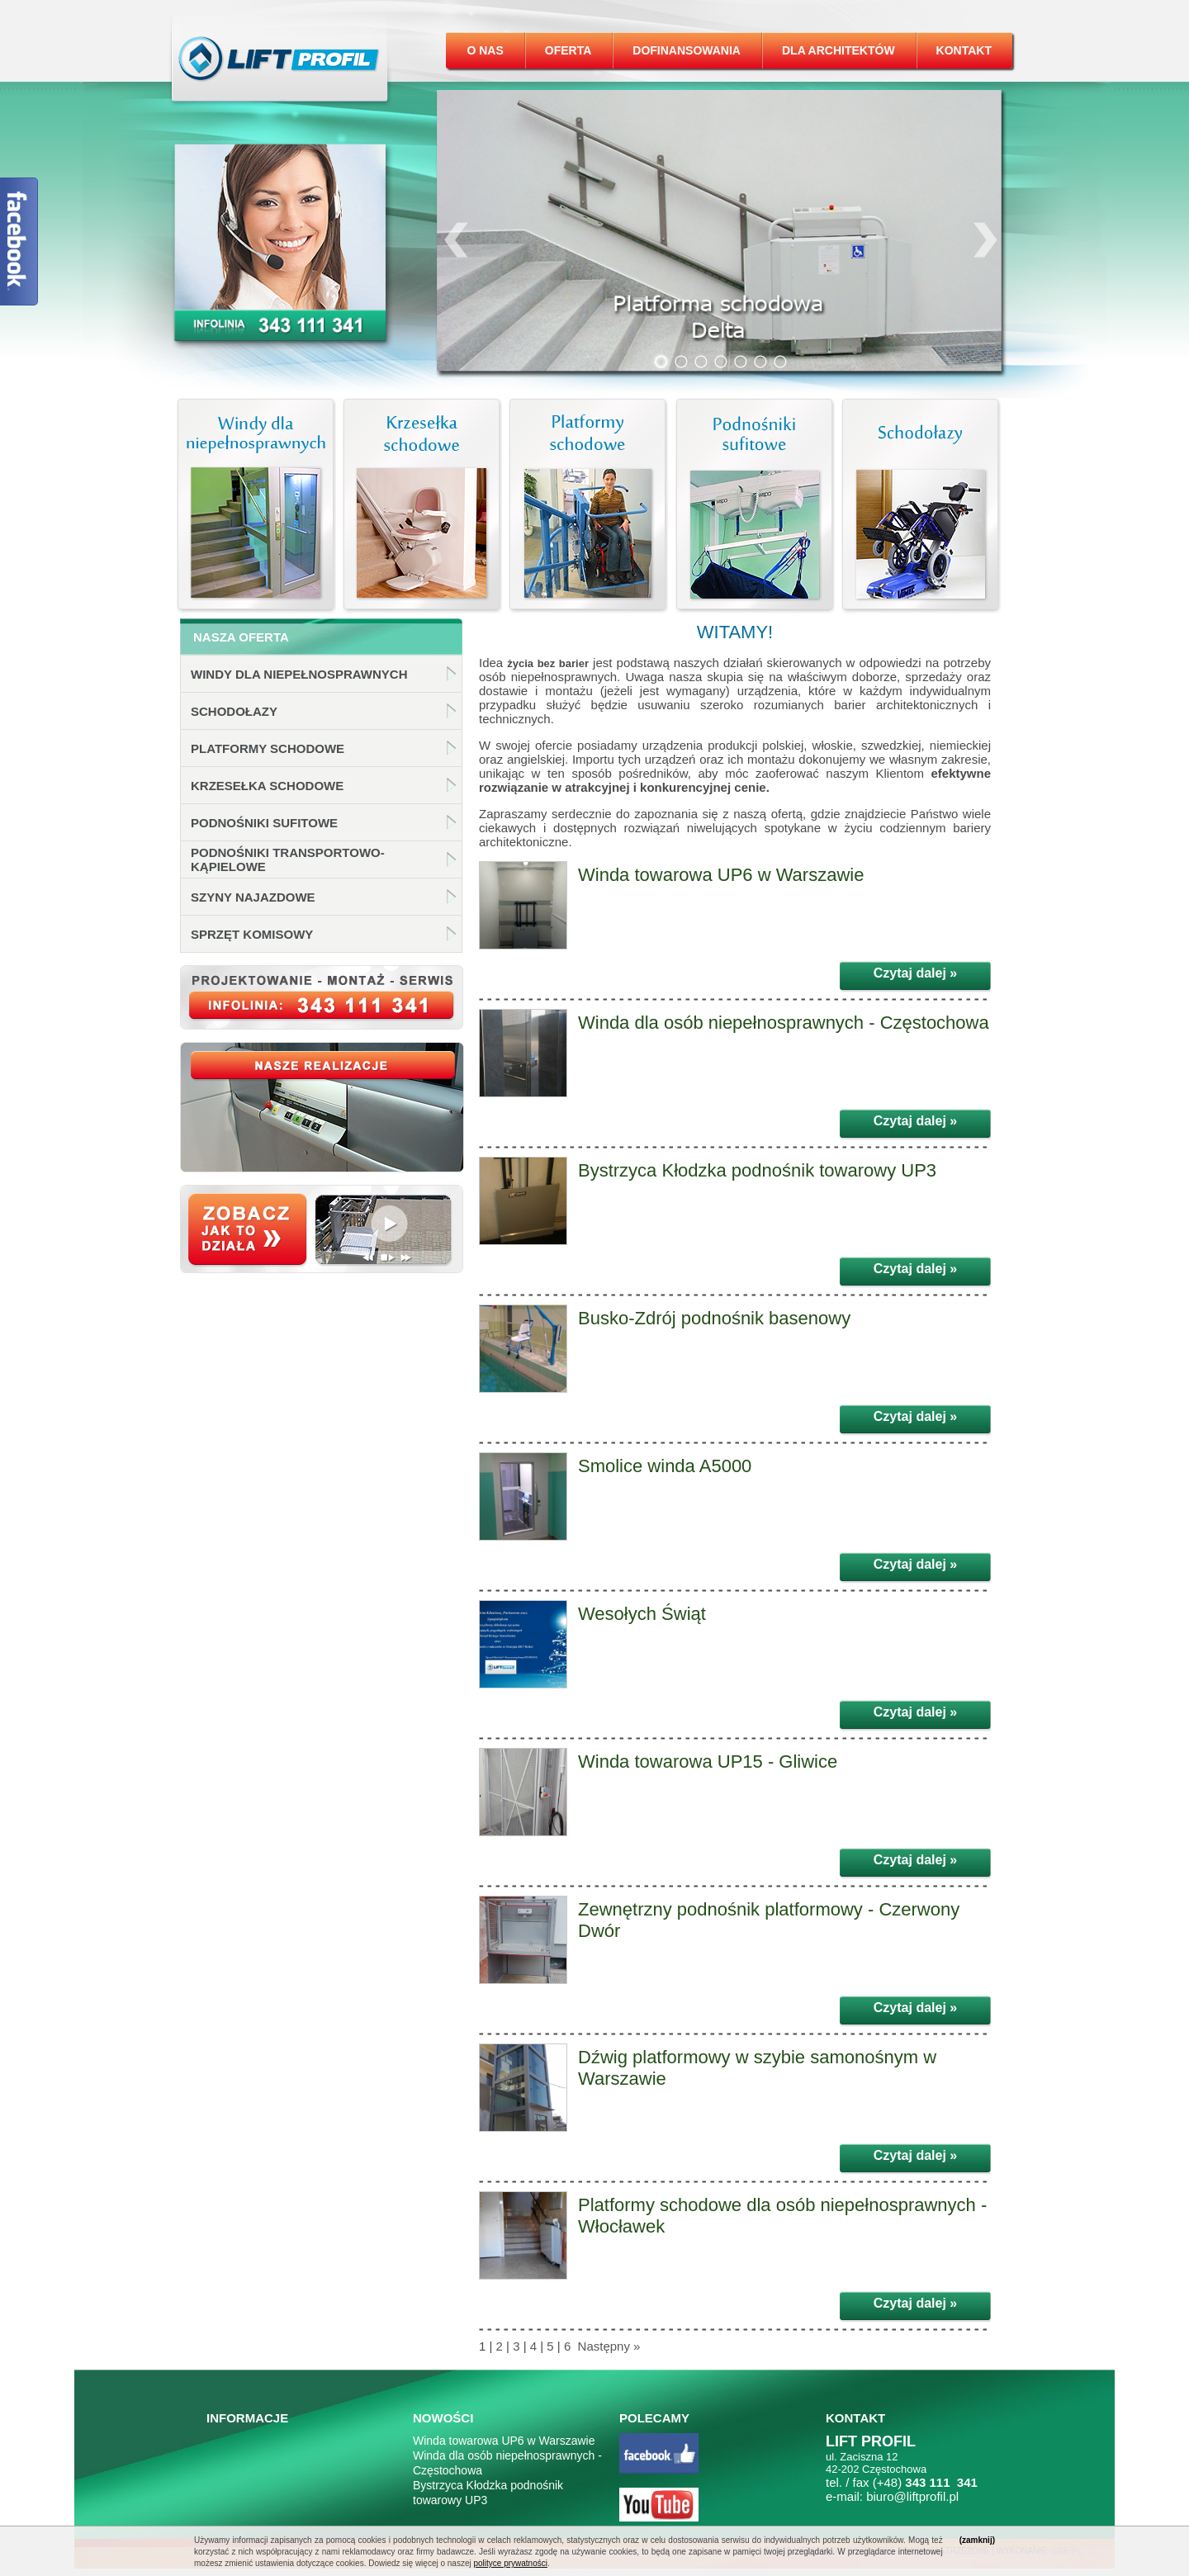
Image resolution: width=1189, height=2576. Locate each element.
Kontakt (964, 50)
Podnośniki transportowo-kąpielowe (288, 859)
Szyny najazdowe (253, 897)
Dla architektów (838, 50)
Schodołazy (234, 711)
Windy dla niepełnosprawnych (299, 674)
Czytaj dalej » (915, 973)
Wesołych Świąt (642, 1613)
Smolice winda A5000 (664, 1466)
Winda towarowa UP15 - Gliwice (707, 1761)
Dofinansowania (686, 50)
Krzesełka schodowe (267, 786)
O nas (485, 50)
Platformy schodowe (267, 748)
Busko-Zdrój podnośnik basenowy (714, 1318)
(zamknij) (977, 2540)
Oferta (568, 50)
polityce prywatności (510, 2563)
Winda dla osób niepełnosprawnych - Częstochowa (783, 1022)
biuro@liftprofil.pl (912, 2496)
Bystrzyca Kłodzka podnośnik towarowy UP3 (757, 1170)
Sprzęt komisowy (252, 934)
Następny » (607, 2346)
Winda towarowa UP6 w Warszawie (721, 874)
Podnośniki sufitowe (264, 823)
